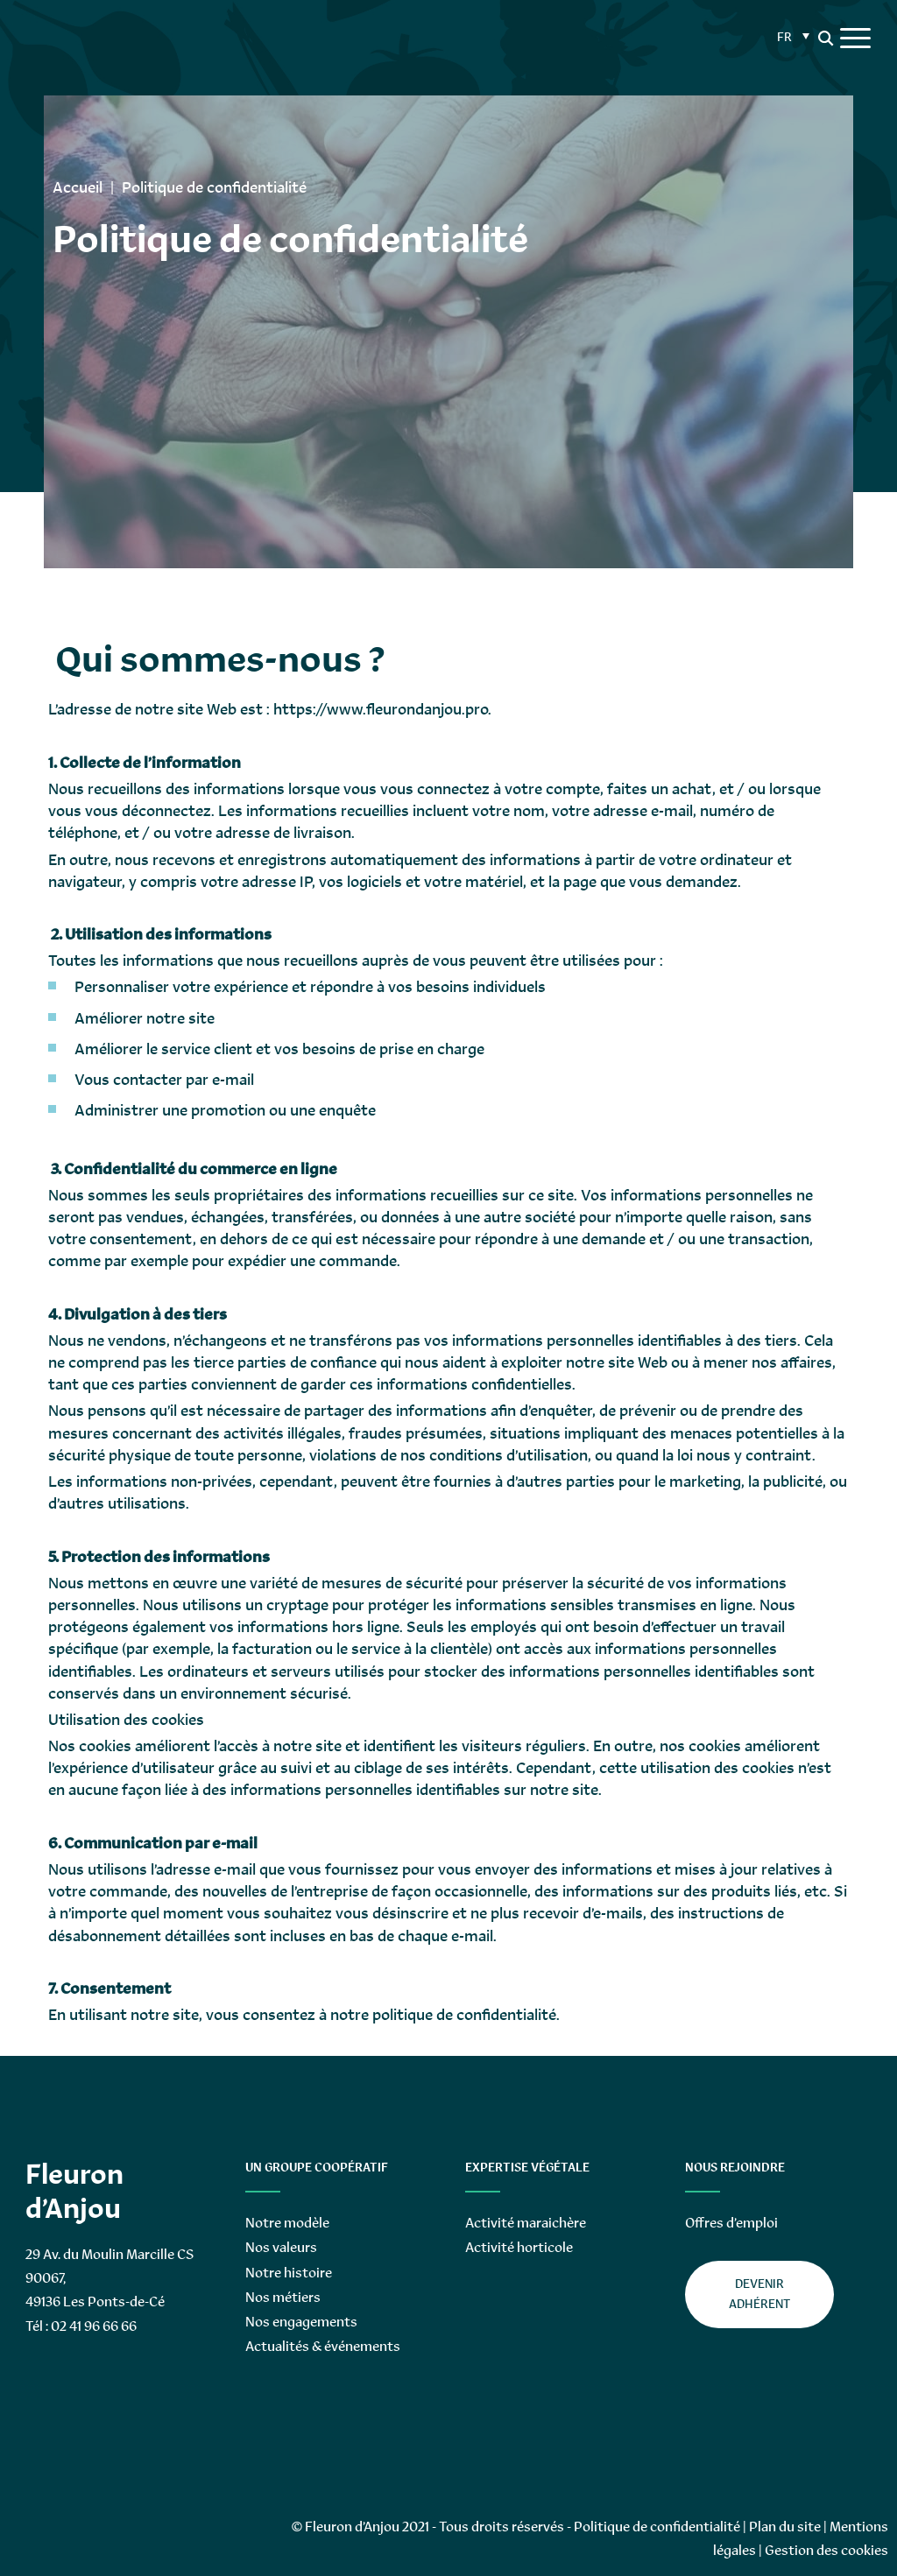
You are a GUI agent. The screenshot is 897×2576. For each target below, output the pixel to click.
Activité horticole (519, 2247)
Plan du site (785, 2526)
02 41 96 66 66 (94, 2326)
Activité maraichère (525, 2222)
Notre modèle (287, 2222)
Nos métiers (283, 2297)
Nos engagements (301, 2321)
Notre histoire (288, 2272)
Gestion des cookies (826, 2550)
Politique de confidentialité (657, 2526)
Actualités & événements (322, 2346)
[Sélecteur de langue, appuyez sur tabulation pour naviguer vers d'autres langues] (791, 35)
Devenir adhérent (759, 2294)
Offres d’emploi (731, 2222)
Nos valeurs (281, 2247)
